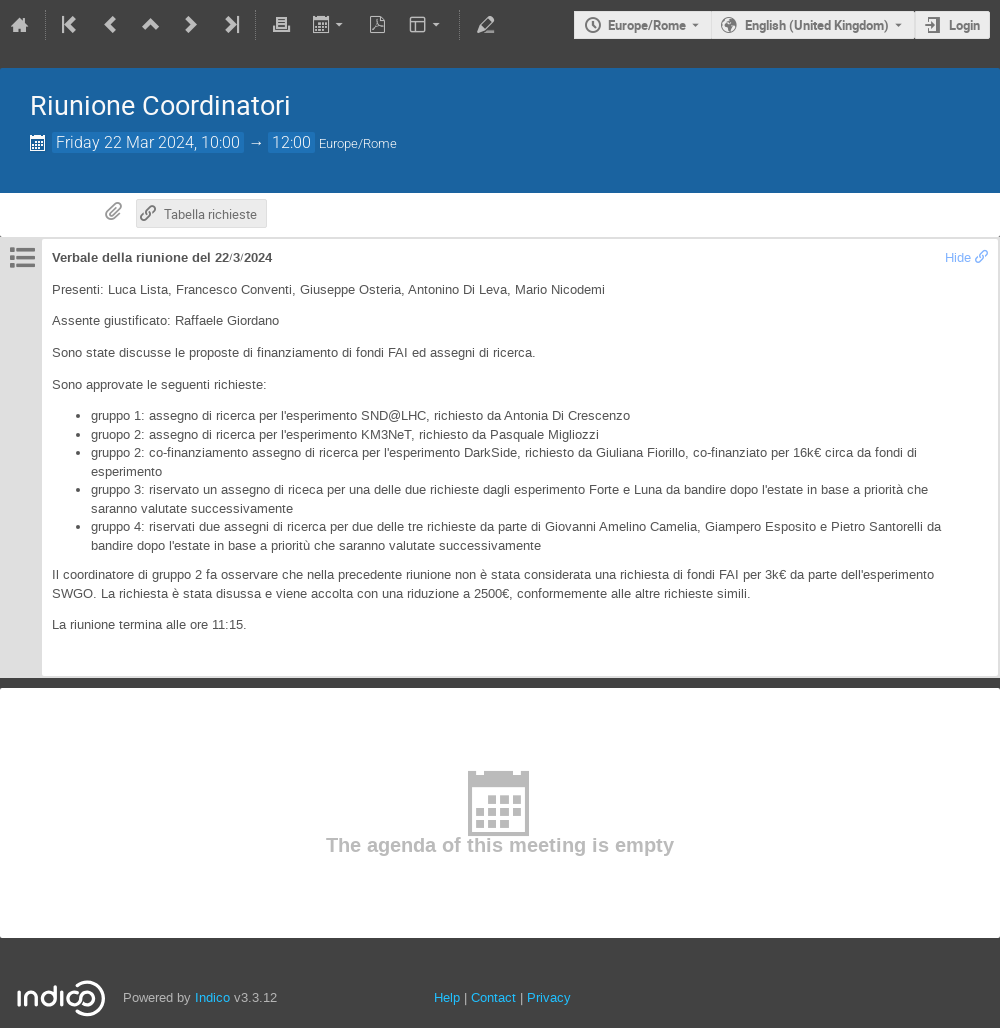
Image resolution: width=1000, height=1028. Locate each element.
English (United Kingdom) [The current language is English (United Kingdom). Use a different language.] (817, 25)
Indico (212, 997)
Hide (958, 257)
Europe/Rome (647, 25)
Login (964, 25)
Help (447, 997)
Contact (493, 997)
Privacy (549, 997)
